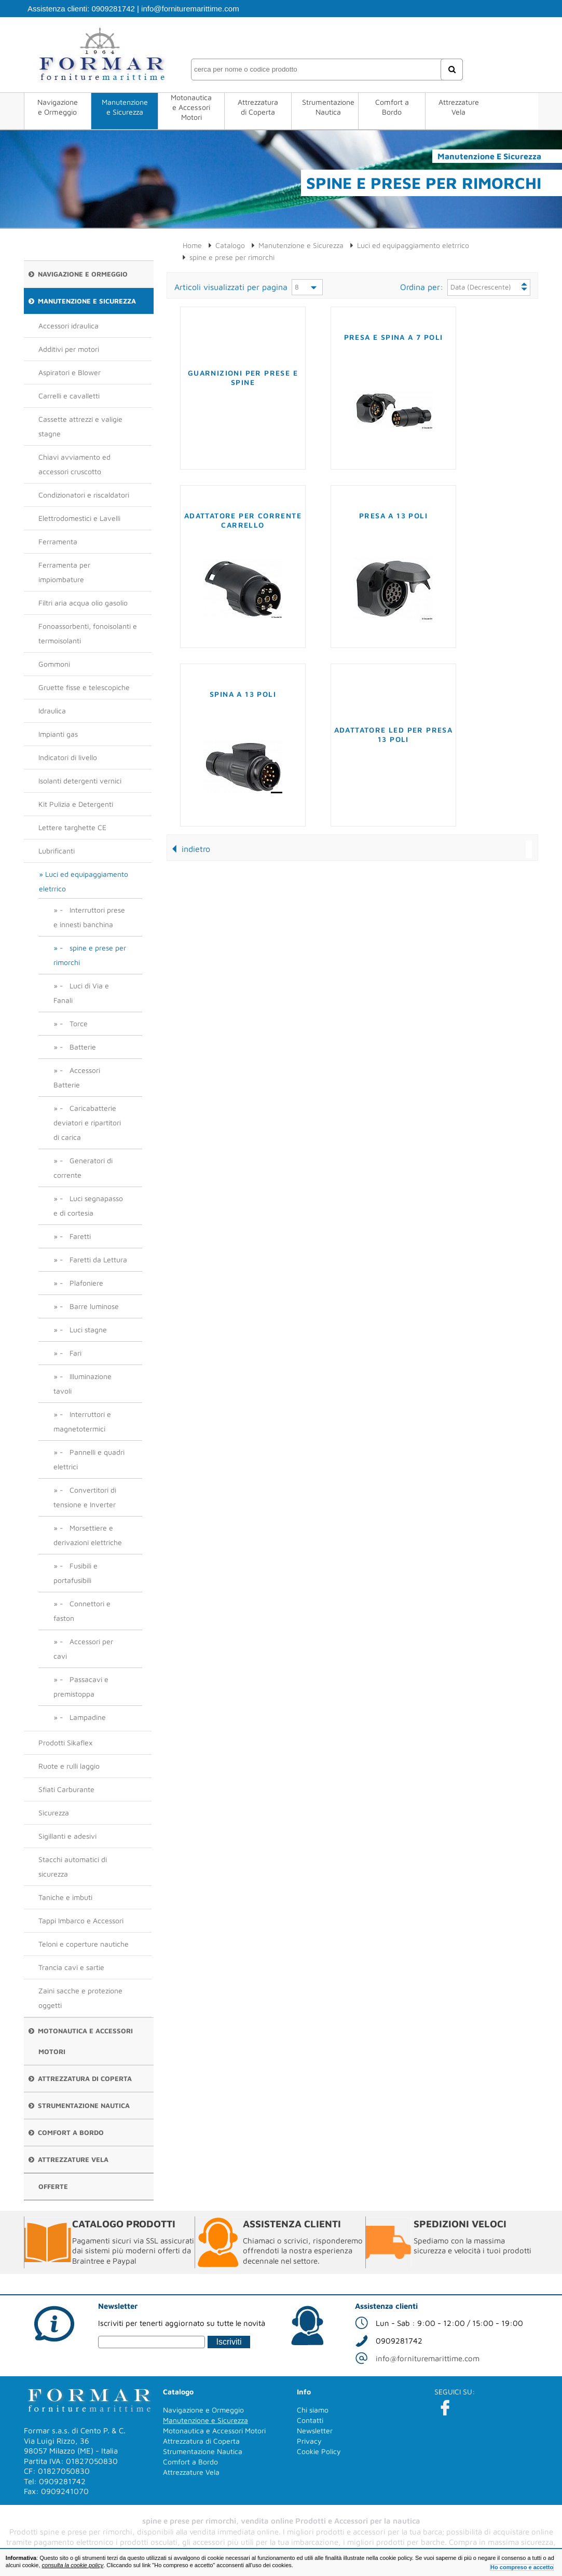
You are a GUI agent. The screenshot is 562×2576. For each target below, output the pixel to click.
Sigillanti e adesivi (67, 1835)
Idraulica (52, 710)
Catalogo (230, 245)
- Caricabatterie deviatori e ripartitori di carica (87, 1122)
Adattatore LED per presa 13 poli (393, 734)
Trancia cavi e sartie (71, 1967)
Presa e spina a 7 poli (393, 337)
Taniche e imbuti (65, 1897)
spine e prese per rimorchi (232, 257)
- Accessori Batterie (76, 1077)
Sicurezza (53, 1812)
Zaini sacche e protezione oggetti (80, 1997)
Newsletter (315, 2430)
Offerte (53, 2186)
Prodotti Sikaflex (65, 1742)
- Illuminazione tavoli (82, 1383)
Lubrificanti (56, 850)
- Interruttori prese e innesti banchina (89, 917)
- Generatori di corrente (83, 1167)
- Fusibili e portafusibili (75, 1573)
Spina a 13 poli (243, 694)
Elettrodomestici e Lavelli (79, 518)
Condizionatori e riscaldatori (83, 494)
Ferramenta (57, 541)
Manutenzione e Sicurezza (125, 107)
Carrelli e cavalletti (69, 395)
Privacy (309, 2440)
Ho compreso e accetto (521, 2567)
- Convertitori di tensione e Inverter (84, 1497)
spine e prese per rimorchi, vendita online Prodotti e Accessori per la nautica (281, 2520)
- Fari (70, 1352)
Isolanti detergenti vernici (79, 780)
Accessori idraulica (68, 325)
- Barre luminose (89, 1306)
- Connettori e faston (82, 1610)
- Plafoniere (81, 1282)
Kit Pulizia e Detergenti (75, 804)
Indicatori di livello (67, 757)
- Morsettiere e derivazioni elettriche (87, 1535)
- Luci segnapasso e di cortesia (88, 1205)
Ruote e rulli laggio (69, 1765)
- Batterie (78, 1046)
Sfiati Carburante (66, 1789)
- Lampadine (83, 1717)
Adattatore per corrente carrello (242, 520)
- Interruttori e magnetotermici (82, 1421)
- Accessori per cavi (83, 1648)
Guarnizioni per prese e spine (243, 377)
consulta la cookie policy (73, 2565)
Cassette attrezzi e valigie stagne (80, 426)
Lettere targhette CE (72, 827)
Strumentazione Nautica (328, 107)
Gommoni (54, 663)
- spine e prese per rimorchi (89, 955)
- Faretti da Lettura (93, 1259)
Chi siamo (312, 2409)
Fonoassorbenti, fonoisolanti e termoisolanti (87, 633)
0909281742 (112, 8)
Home (192, 245)
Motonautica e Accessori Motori (191, 107)
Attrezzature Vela (458, 107)
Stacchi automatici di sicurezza (72, 1866)
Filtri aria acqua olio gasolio (83, 602)
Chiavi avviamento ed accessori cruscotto (74, 464)
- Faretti (75, 1236)
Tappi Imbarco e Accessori (81, 1920)
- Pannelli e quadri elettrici (89, 1459)
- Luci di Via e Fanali (81, 992)
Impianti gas (58, 733)
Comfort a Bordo (392, 107)
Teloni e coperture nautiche (83, 1943)
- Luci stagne (83, 1329)
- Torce (74, 1023)
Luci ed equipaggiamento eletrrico (83, 881)
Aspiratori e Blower (69, 372)
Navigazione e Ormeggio (57, 107)
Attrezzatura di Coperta (258, 107)
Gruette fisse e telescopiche (84, 687)
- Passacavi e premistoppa (80, 1686)
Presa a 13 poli (393, 515)
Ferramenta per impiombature (64, 572)
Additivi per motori (68, 349)
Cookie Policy (319, 2451)
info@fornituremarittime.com (190, 8)
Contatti (310, 2420)
